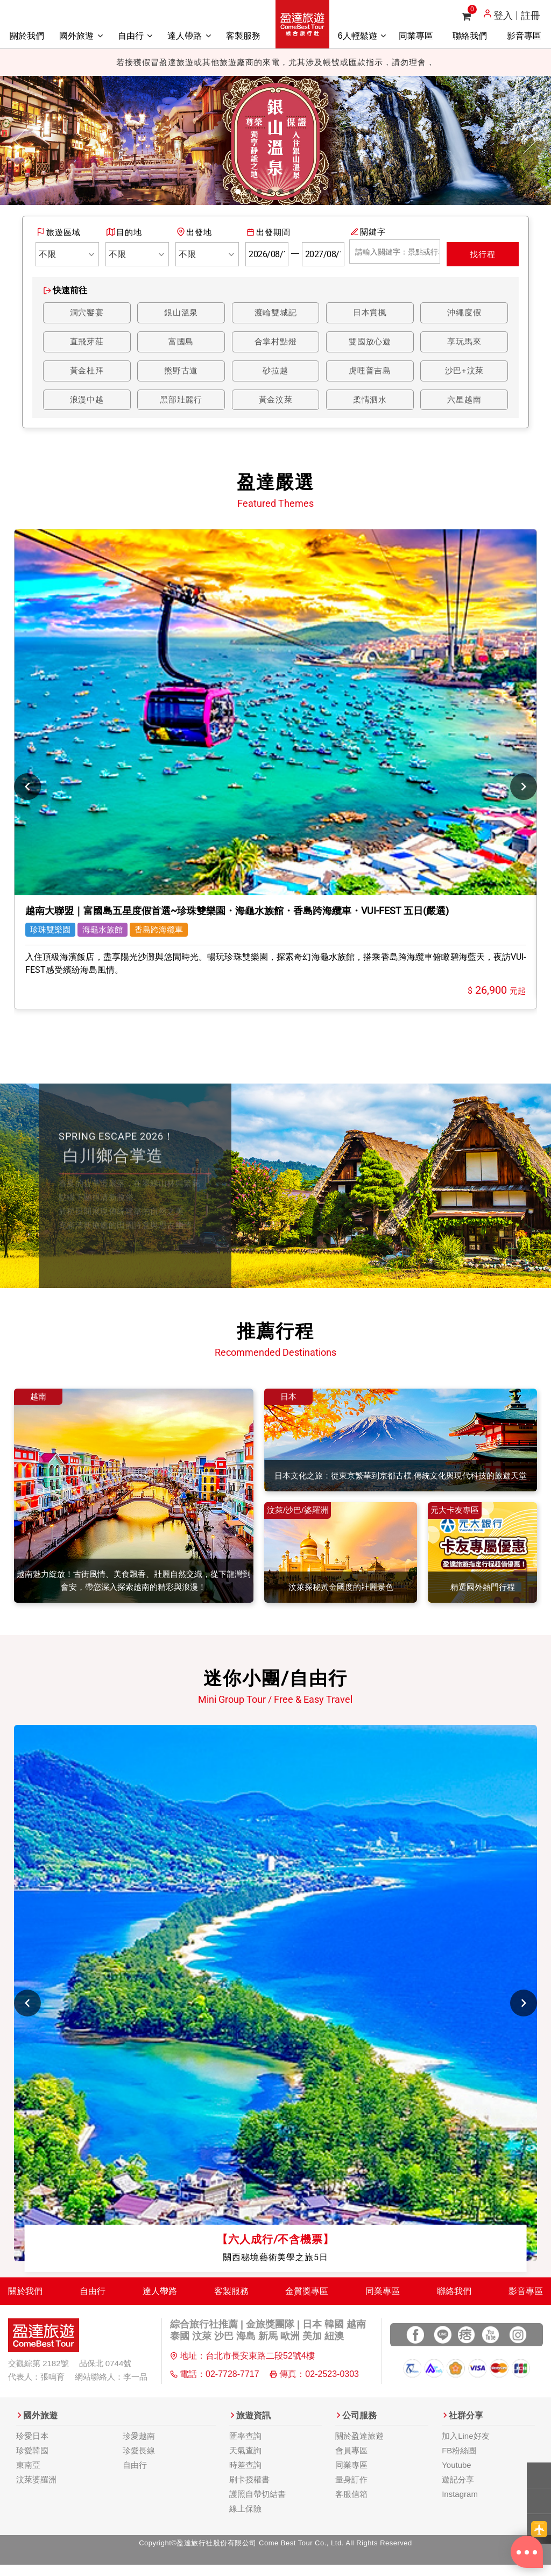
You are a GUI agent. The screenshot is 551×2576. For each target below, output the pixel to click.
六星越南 (464, 402)
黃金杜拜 (86, 372)
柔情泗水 (369, 402)
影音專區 (524, 35)
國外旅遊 (80, 35)
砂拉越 (275, 372)
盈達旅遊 (302, 24)
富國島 (181, 343)
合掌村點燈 (275, 343)
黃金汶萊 (275, 402)
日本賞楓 (369, 313)
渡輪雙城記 (275, 313)
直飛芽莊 (86, 343)
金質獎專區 (306, 2301)
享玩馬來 (464, 343)
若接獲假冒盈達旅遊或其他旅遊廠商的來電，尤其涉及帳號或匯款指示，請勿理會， (275, 62)
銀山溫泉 (181, 313)
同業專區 (416, 35)
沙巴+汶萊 (464, 372)
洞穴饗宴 (86, 313)
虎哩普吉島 (369, 372)
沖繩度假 (464, 313)
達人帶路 (188, 35)
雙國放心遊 (369, 343)
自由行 (135, 35)
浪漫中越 (86, 402)
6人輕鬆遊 (362, 35)
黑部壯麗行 (181, 402)
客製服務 (243, 35)
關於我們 (27, 35)
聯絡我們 (470, 35)
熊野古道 (181, 372)
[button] (22, 140)
